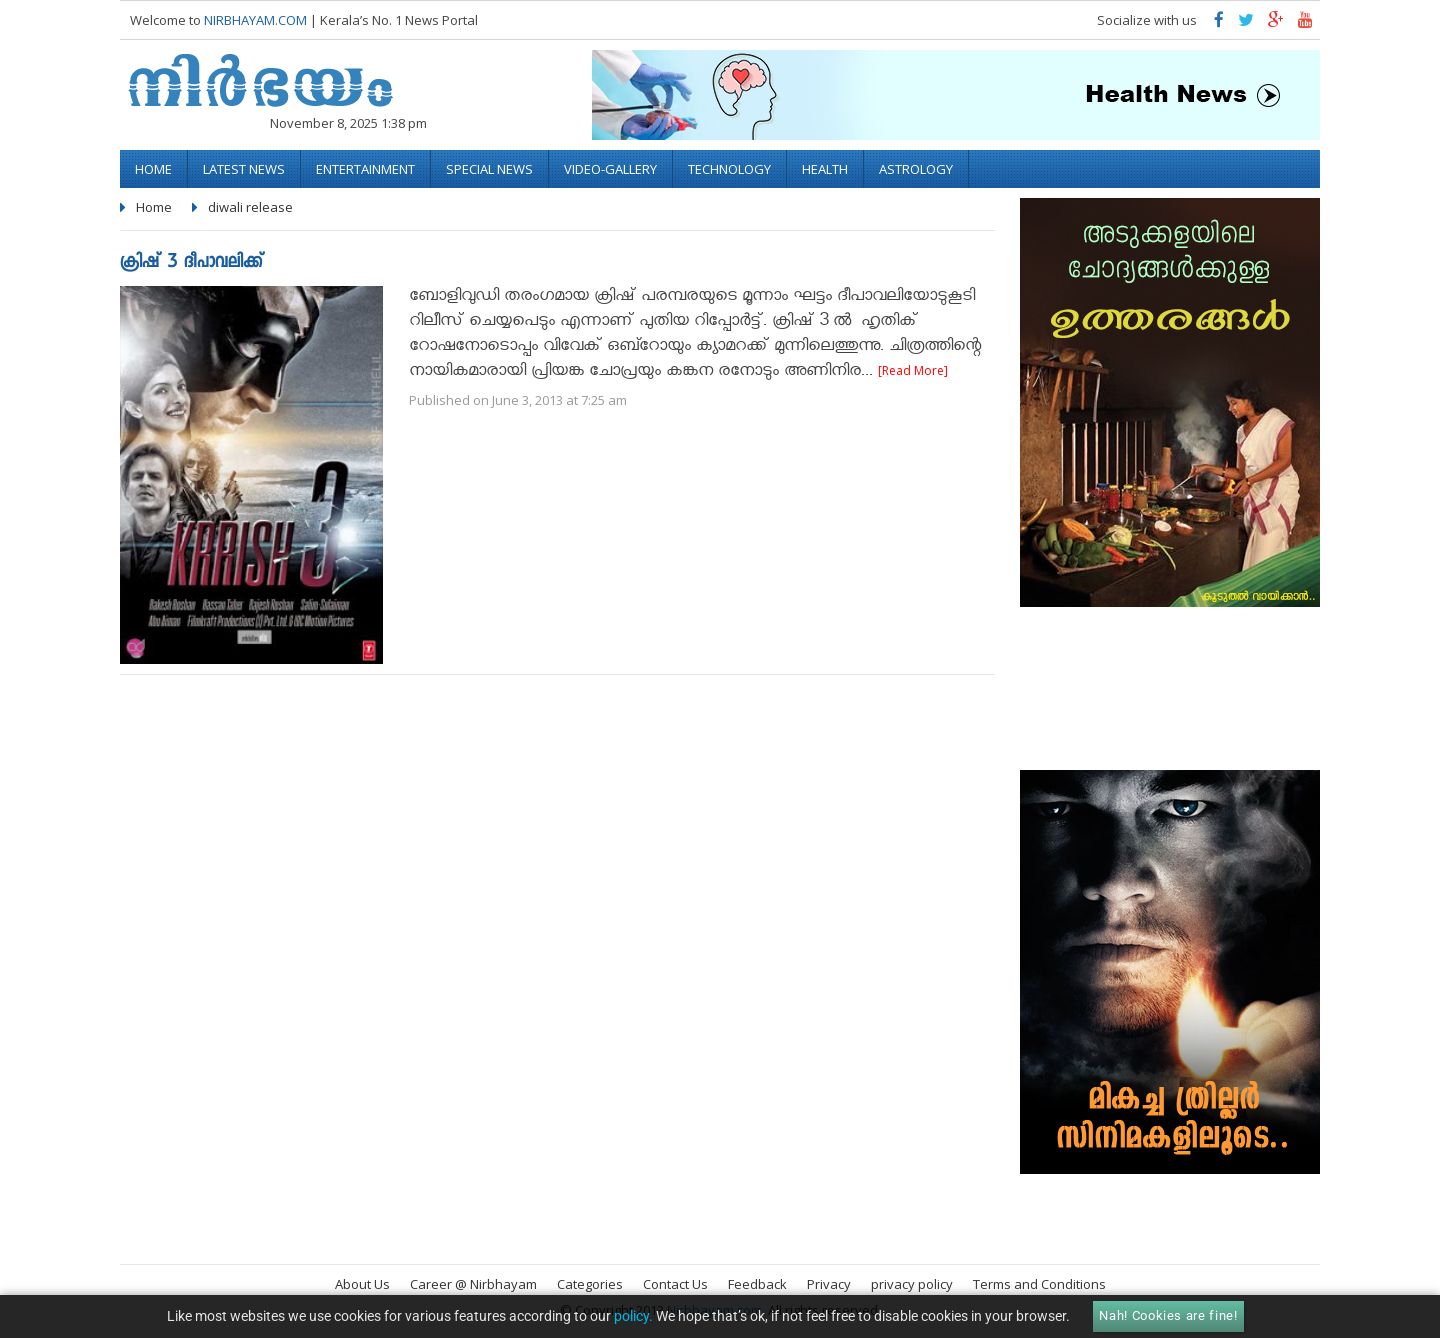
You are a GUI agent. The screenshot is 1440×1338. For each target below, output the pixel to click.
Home (153, 169)
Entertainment (365, 169)
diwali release (250, 207)
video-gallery (610, 169)
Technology (729, 169)
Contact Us (675, 1284)
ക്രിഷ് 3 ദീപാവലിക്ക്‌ (191, 263)
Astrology (916, 169)
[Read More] (913, 370)
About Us (362, 1284)
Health (825, 169)
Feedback (757, 1284)
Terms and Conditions (1039, 1284)
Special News (489, 169)
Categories (590, 1284)
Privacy (829, 1284)
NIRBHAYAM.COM (255, 20)
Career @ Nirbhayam (473, 1284)
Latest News (244, 169)
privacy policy (912, 1284)
